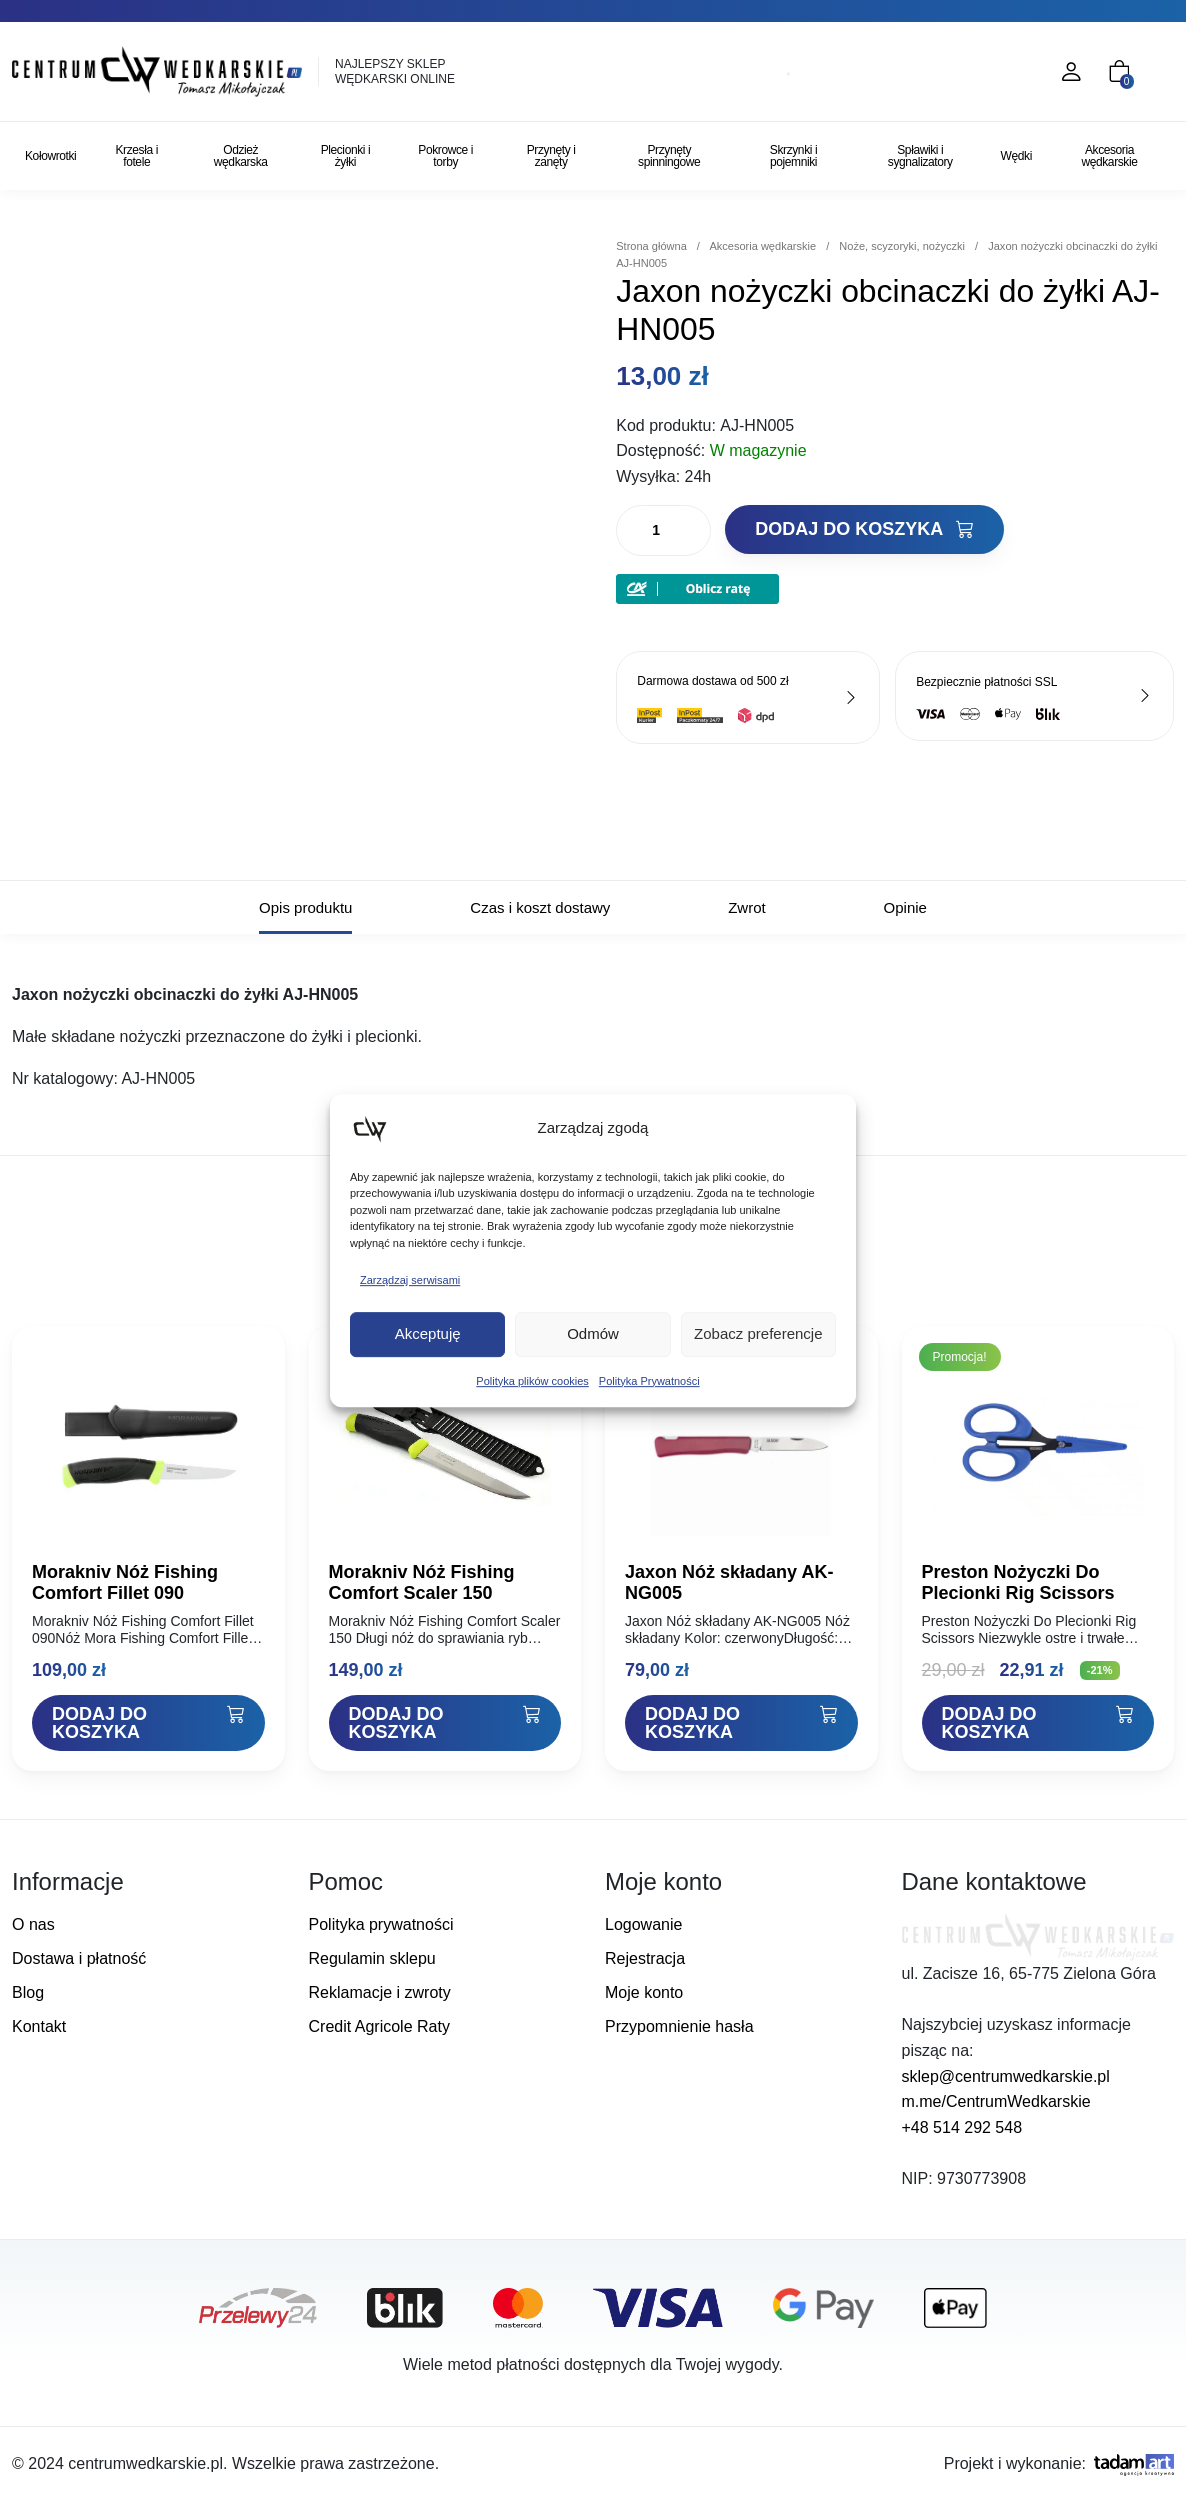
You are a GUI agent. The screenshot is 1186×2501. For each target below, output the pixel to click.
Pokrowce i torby (445, 156)
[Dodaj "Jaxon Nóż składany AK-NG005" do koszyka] (741, 1723)
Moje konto (644, 1992)
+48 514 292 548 (962, 2127)
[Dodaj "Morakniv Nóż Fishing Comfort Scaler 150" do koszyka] (445, 1723)
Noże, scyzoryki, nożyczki (902, 246)
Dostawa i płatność (79, 1958)
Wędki (1016, 156)
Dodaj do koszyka (864, 529)
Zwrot (747, 907)
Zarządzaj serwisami (410, 1280)
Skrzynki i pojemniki (793, 156)
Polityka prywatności (381, 1924)
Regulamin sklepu (372, 1958)
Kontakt (39, 2026)
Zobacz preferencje (758, 1333)
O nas (33, 1924)
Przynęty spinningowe (669, 156)
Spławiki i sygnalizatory (920, 156)
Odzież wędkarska (241, 156)
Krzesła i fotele (136, 156)
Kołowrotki (50, 156)
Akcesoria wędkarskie (1109, 156)
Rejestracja (645, 1958)
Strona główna (651, 246)
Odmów (593, 1333)
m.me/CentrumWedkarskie (996, 2101)
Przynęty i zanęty (551, 156)
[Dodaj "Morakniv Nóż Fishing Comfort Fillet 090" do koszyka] (148, 1723)
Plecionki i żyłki (346, 156)
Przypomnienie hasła (679, 2026)
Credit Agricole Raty (379, 2026)
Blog (28, 1992)
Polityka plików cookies (532, 1381)
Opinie (905, 907)
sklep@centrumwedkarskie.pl (1006, 2076)
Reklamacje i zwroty (380, 1992)
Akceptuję (428, 1333)
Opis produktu (305, 907)
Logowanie (643, 1924)
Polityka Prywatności (649, 1381)
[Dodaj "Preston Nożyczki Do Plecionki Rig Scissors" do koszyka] (1038, 1723)
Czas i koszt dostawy (540, 907)
